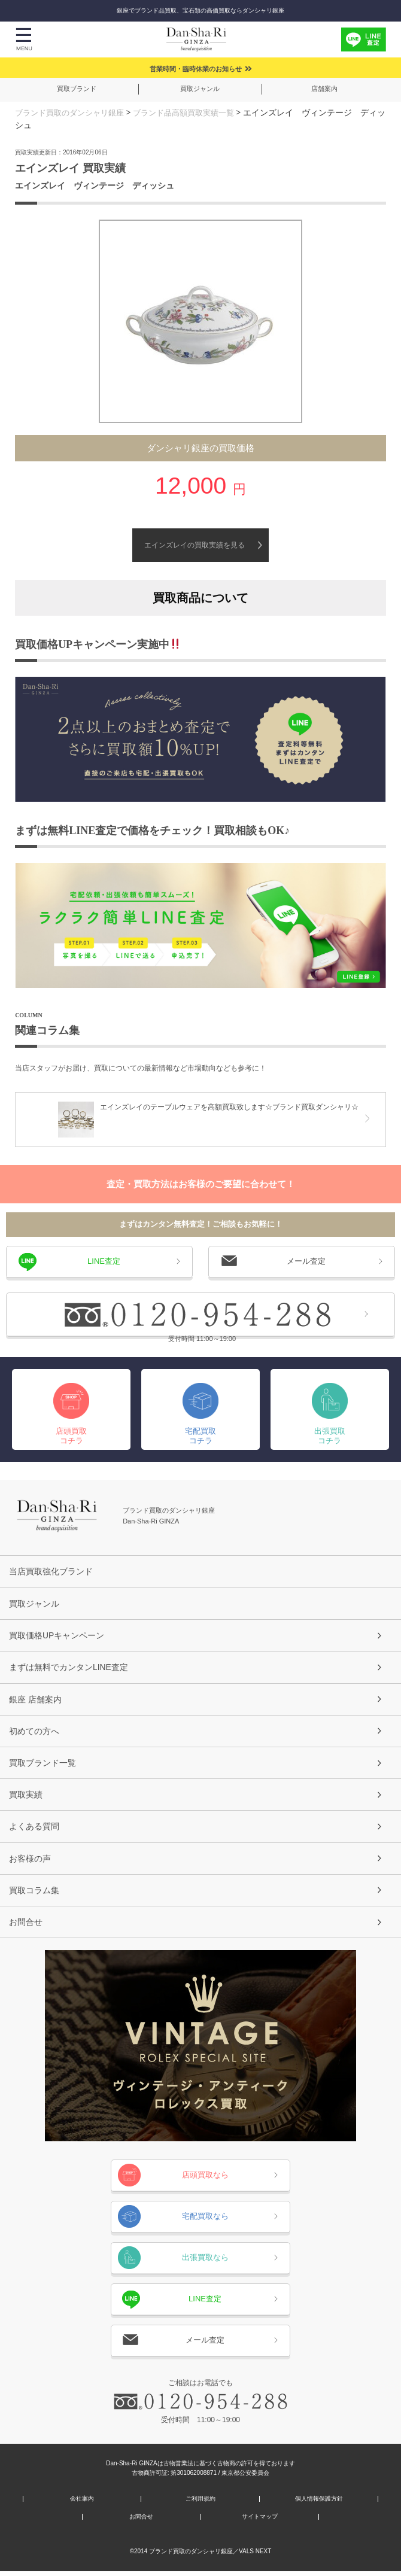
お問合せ (25, 1926)
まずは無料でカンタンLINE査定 (69, 1667)
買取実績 (25, 1797)
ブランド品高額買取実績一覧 (195, 112)
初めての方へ (34, 1732)
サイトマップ (260, 2522)
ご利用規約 (200, 2504)
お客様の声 (30, 1861)
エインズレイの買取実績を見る (194, 545)
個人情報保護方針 (319, 2504)
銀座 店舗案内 (35, 1700)
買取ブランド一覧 (42, 1764)
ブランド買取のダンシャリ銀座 (73, 112)
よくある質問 (34, 1829)
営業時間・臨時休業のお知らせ (196, 68)
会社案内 (82, 2504)
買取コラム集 (34, 1894)
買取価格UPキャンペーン (57, 1635)
